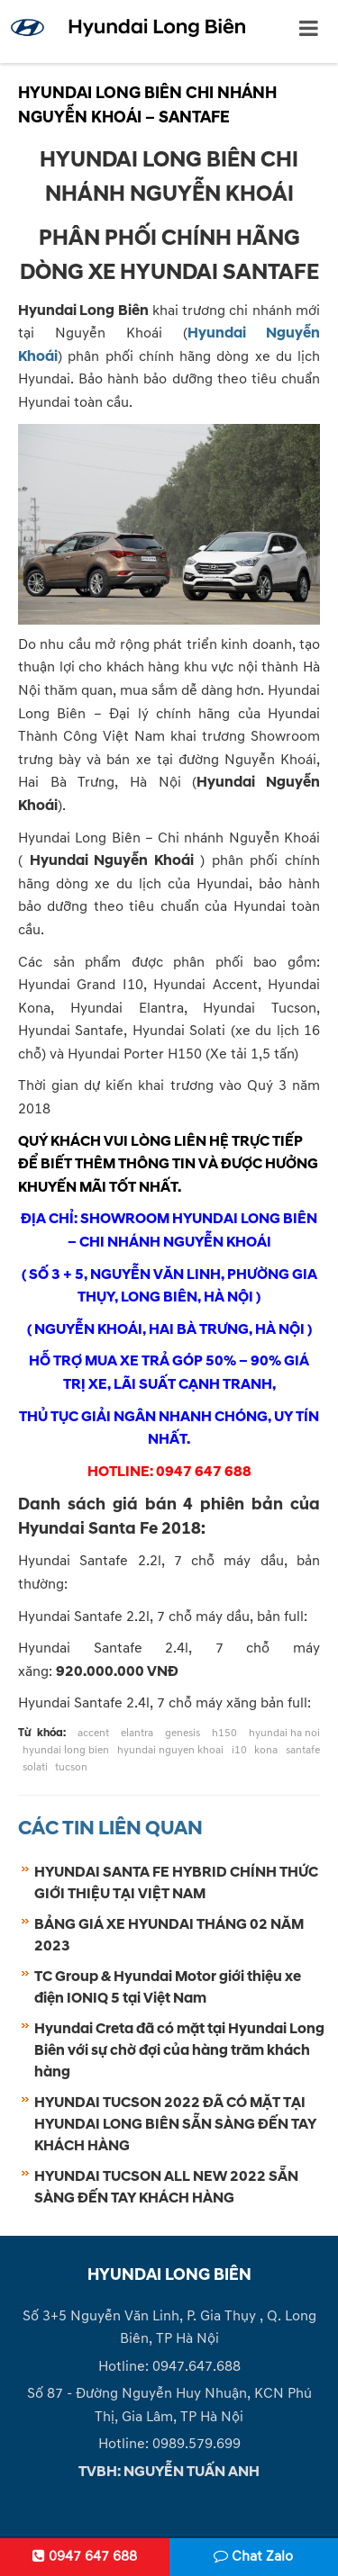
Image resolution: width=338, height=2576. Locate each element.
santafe (303, 1750)
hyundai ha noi (284, 1733)
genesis (182, 1733)
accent (93, 1733)
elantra (137, 1733)
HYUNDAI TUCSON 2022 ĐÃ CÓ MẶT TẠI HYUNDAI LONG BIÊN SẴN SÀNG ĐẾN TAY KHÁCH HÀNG (175, 2124)
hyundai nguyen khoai (170, 1750)
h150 (224, 1733)
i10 (239, 1750)
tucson (71, 1767)
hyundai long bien (66, 1750)
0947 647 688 (84, 2556)
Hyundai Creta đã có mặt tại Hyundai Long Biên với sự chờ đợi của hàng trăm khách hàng (179, 2050)
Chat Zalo (253, 2556)
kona (266, 1750)
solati (35, 1767)
